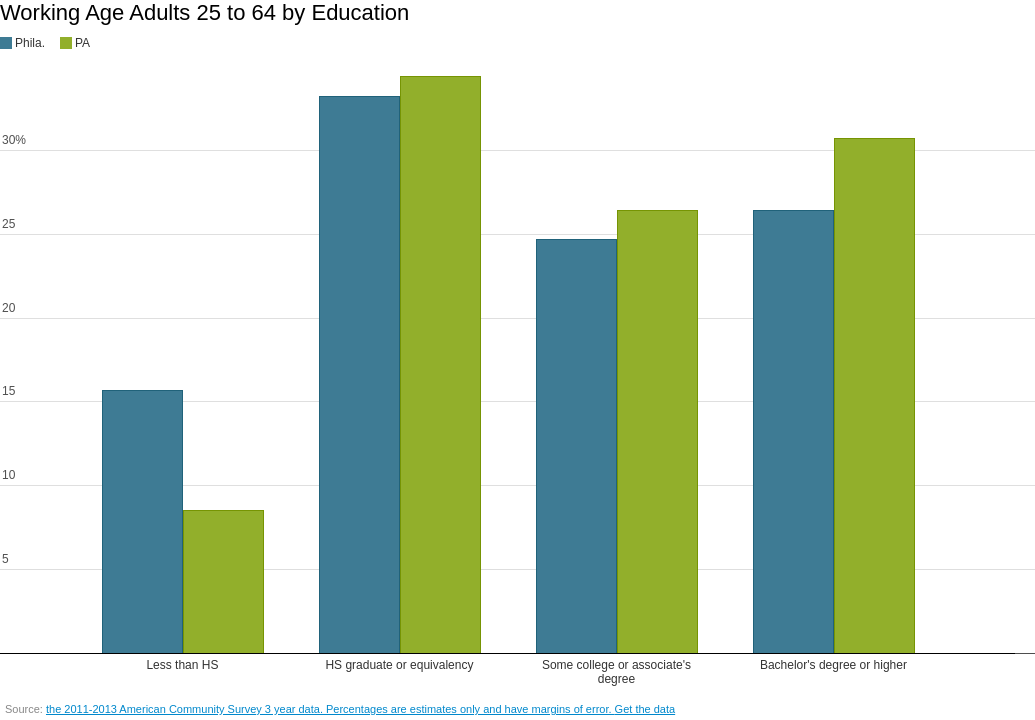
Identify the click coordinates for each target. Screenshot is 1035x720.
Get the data (645, 709)
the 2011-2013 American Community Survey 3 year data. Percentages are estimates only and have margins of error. (330, 709)
